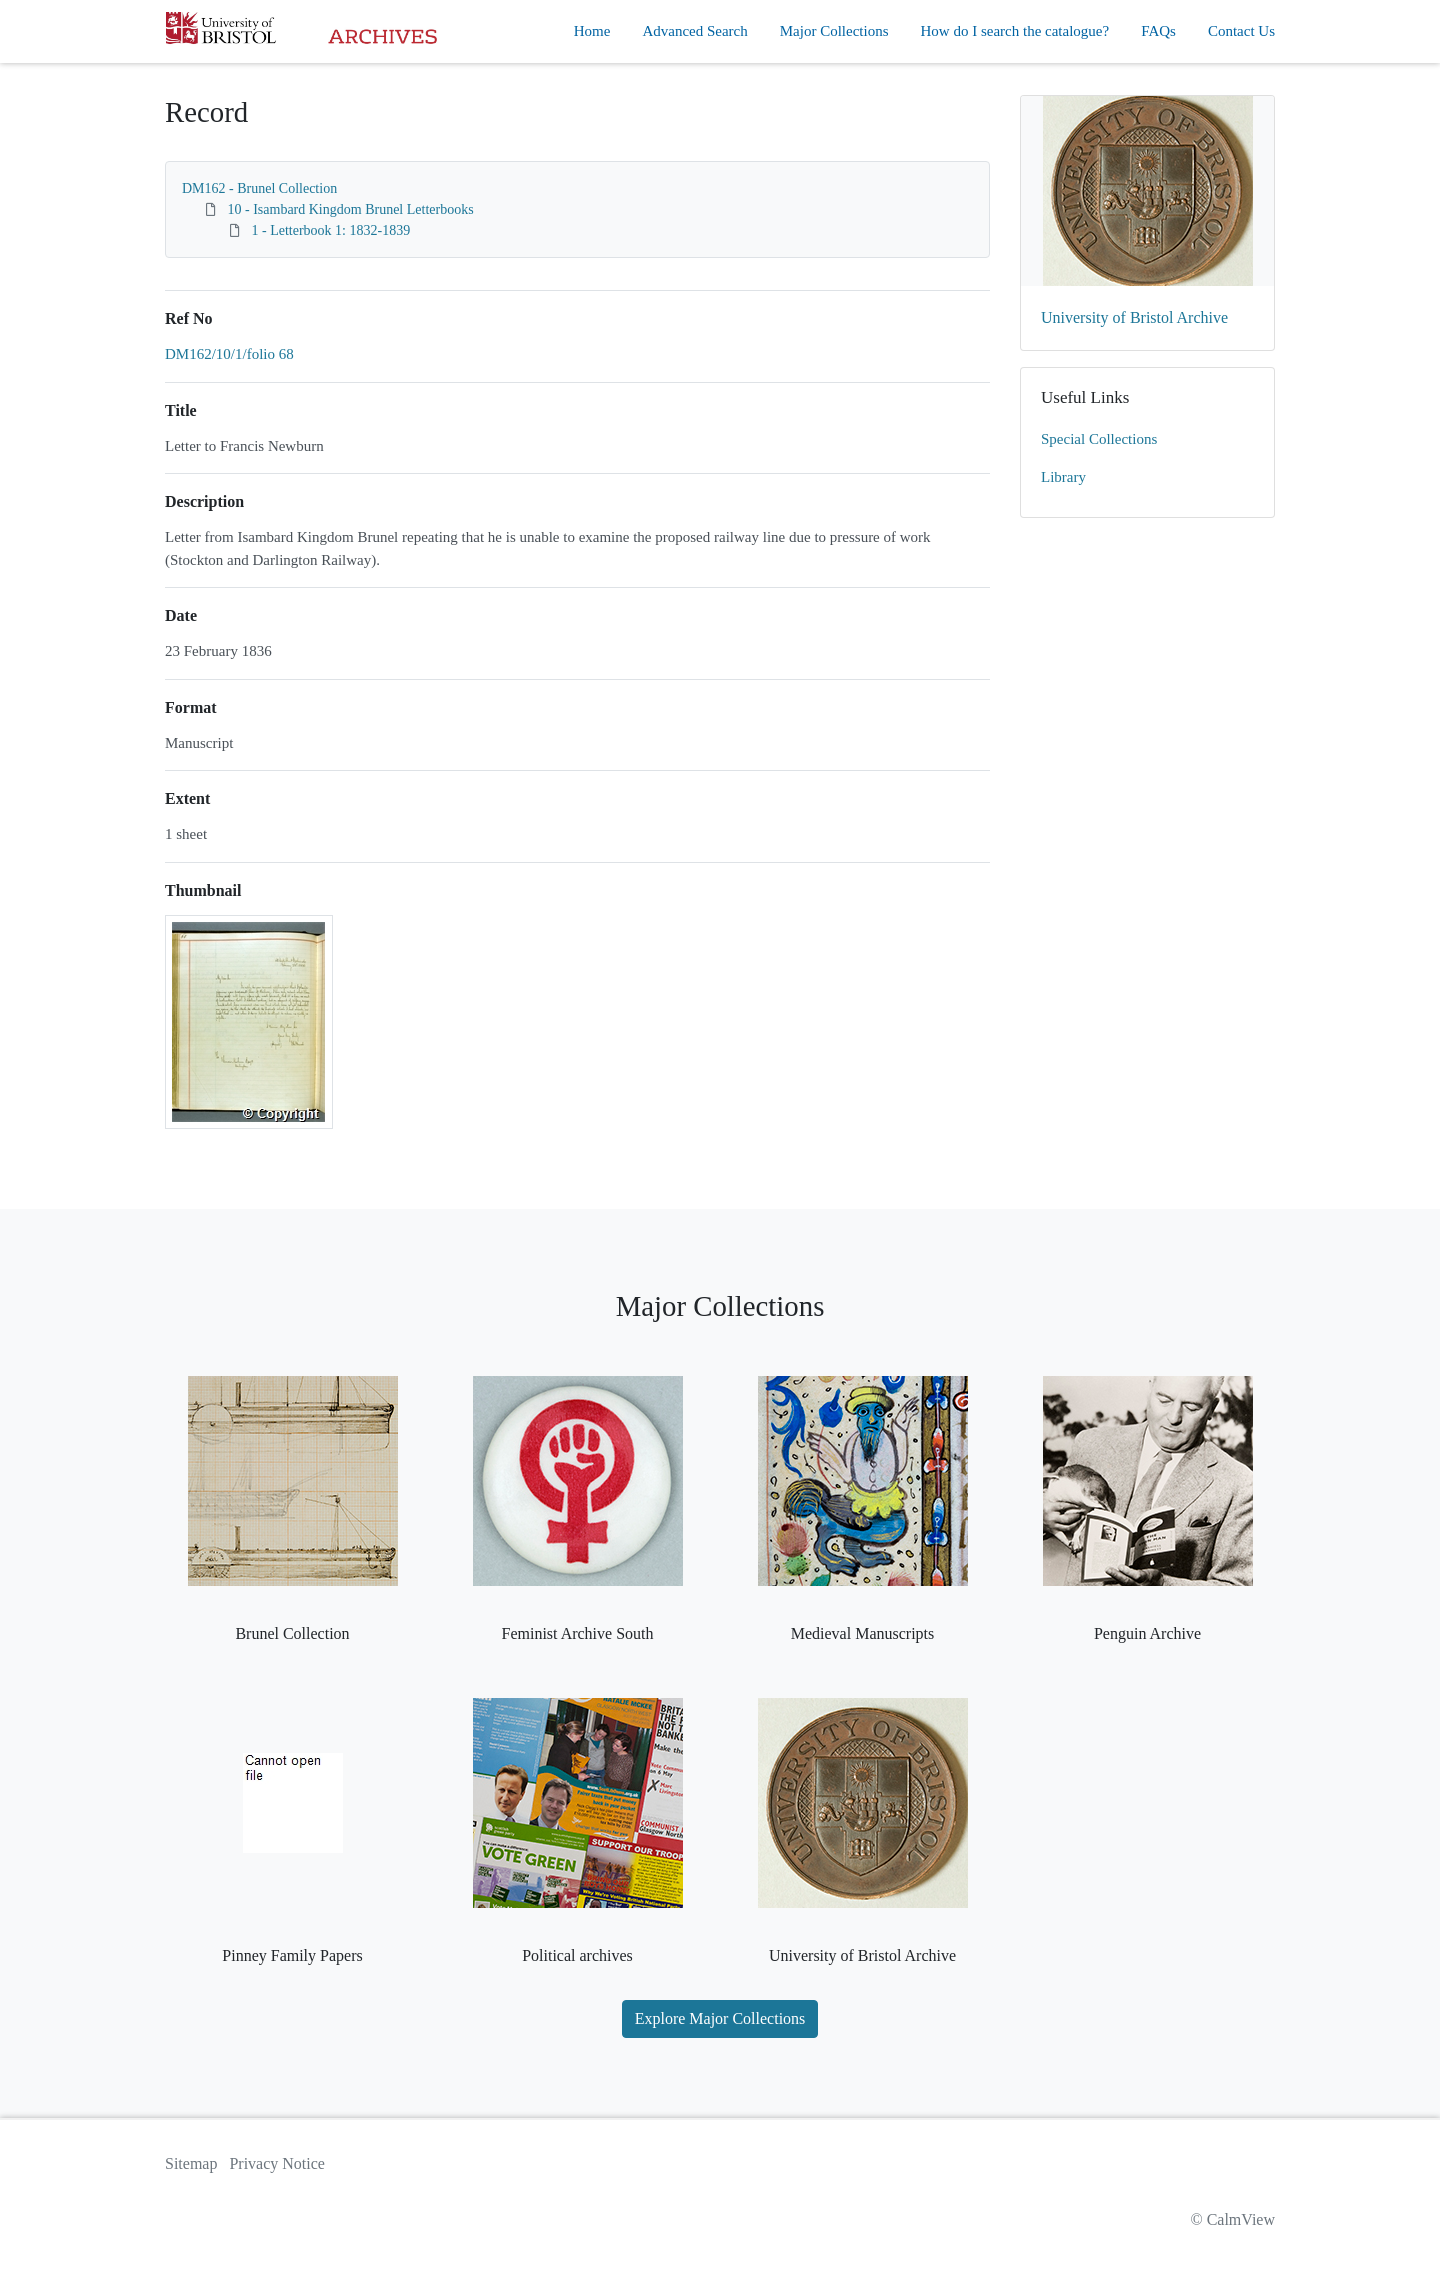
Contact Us (1241, 31)
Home (592, 31)
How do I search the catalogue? (1015, 31)
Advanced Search (694, 31)
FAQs (1158, 31)
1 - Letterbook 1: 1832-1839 (331, 230)
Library (1063, 477)
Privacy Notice (277, 2163)
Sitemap (191, 2163)
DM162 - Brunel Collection (259, 188)
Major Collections (834, 31)
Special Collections (1099, 439)
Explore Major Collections (720, 2018)
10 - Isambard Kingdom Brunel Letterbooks (351, 209)
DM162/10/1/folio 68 (229, 354)
